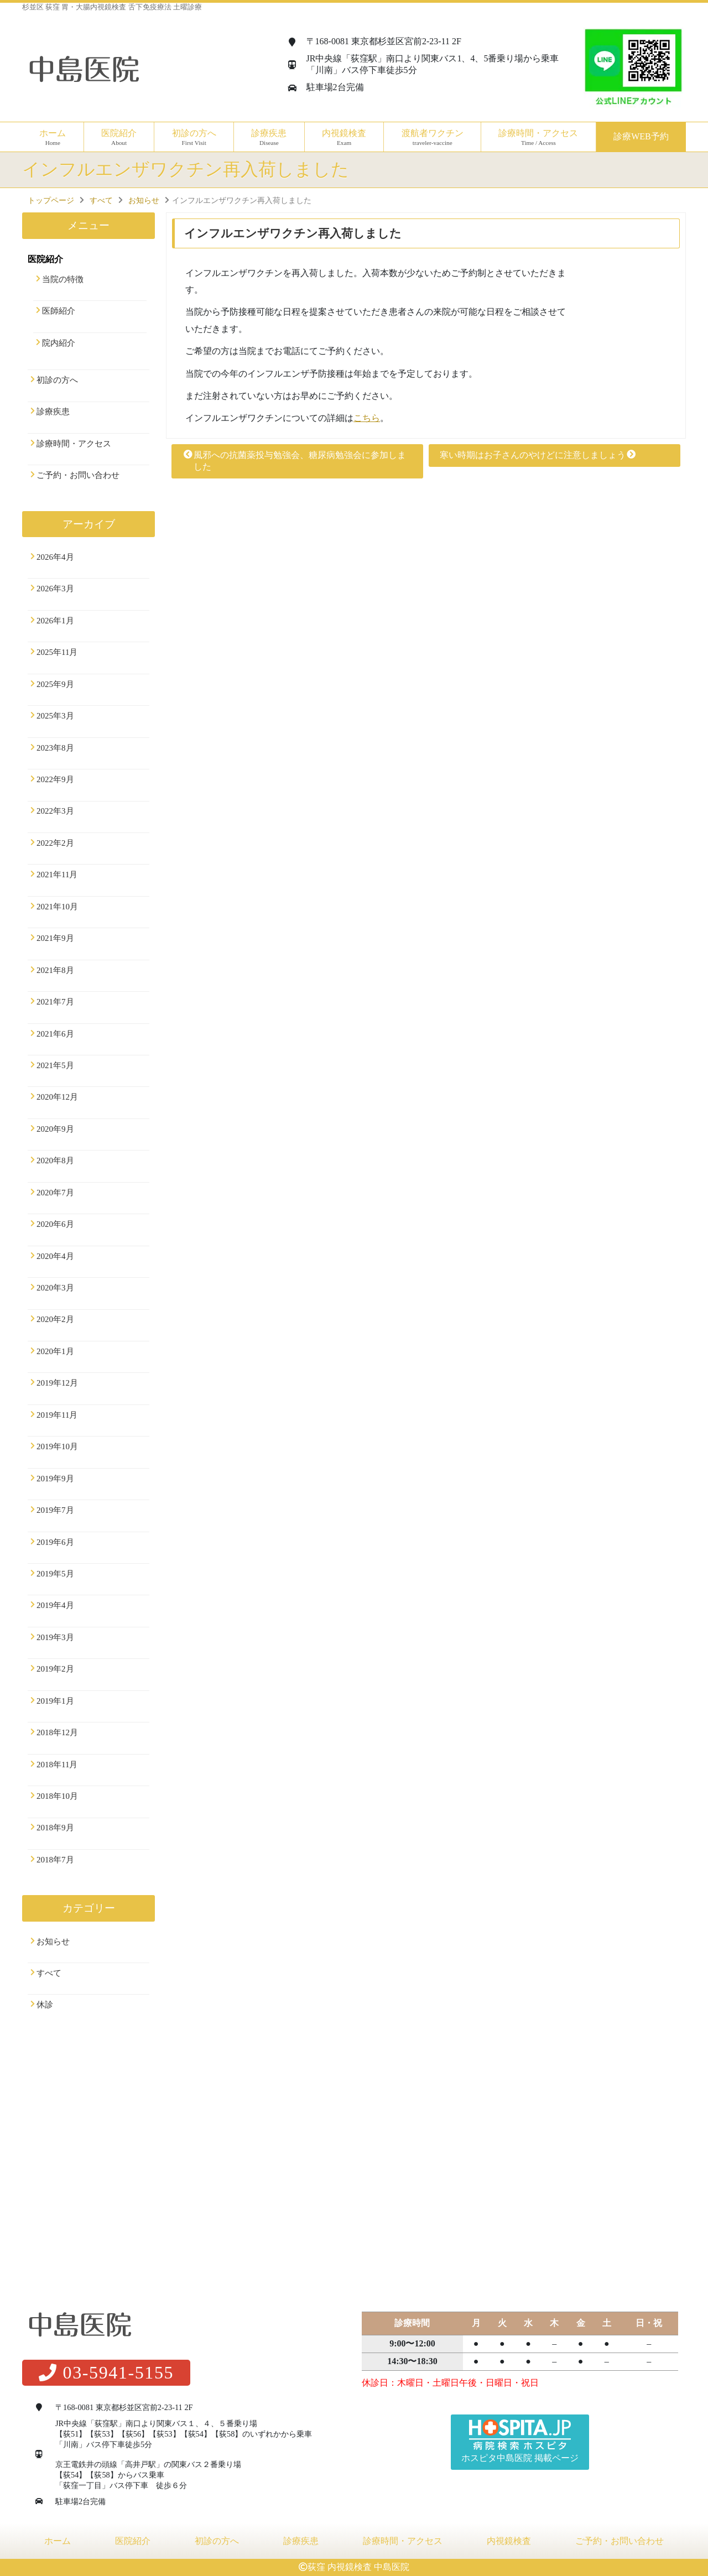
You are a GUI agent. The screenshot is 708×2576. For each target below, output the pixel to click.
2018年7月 (55, 1859)
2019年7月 (55, 1510)
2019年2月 (55, 1668)
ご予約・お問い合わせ (78, 475)
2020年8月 (55, 1160)
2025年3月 (55, 715)
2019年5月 (55, 1573)
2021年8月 (55, 970)
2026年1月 (55, 620)
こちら (366, 418)
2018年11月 (57, 1764)
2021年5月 (55, 1065)
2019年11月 (57, 1415)
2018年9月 (55, 1827)
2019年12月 (57, 1382)
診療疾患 (53, 411)
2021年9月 (55, 938)
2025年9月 (55, 684)
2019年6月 (55, 1542)
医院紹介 (132, 2541)
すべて (49, 1973)
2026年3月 (55, 588)
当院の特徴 (63, 279)
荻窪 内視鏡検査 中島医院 (358, 2567)
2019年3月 (55, 1637)
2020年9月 (55, 1129)
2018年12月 (57, 1732)
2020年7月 (55, 1192)
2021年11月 (57, 874)
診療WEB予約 (641, 136)
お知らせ (53, 1941)
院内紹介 (58, 343)
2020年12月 (57, 1096)
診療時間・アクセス (538, 137)
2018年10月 (57, 1796)
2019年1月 (55, 1700)
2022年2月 (55, 843)
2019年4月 (55, 1605)
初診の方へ (193, 137)
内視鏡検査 (509, 2541)
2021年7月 (55, 1001)
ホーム (53, 137)
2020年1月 (55, 1351)
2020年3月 (55, 1287)
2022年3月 (55, 810)
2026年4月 (55, 557)
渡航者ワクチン (432, 137)
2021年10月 (57, 906)
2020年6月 (55, 1224)
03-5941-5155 (106, 2372)
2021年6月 (55, 1033)
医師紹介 (58, 310)
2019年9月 (55, 1478)
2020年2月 (55, 1319)
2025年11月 (57, 652)
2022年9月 (55, 779)
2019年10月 (57, 1446)
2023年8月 (55, 747)
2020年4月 (55, 1256)
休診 (45, 2004)
